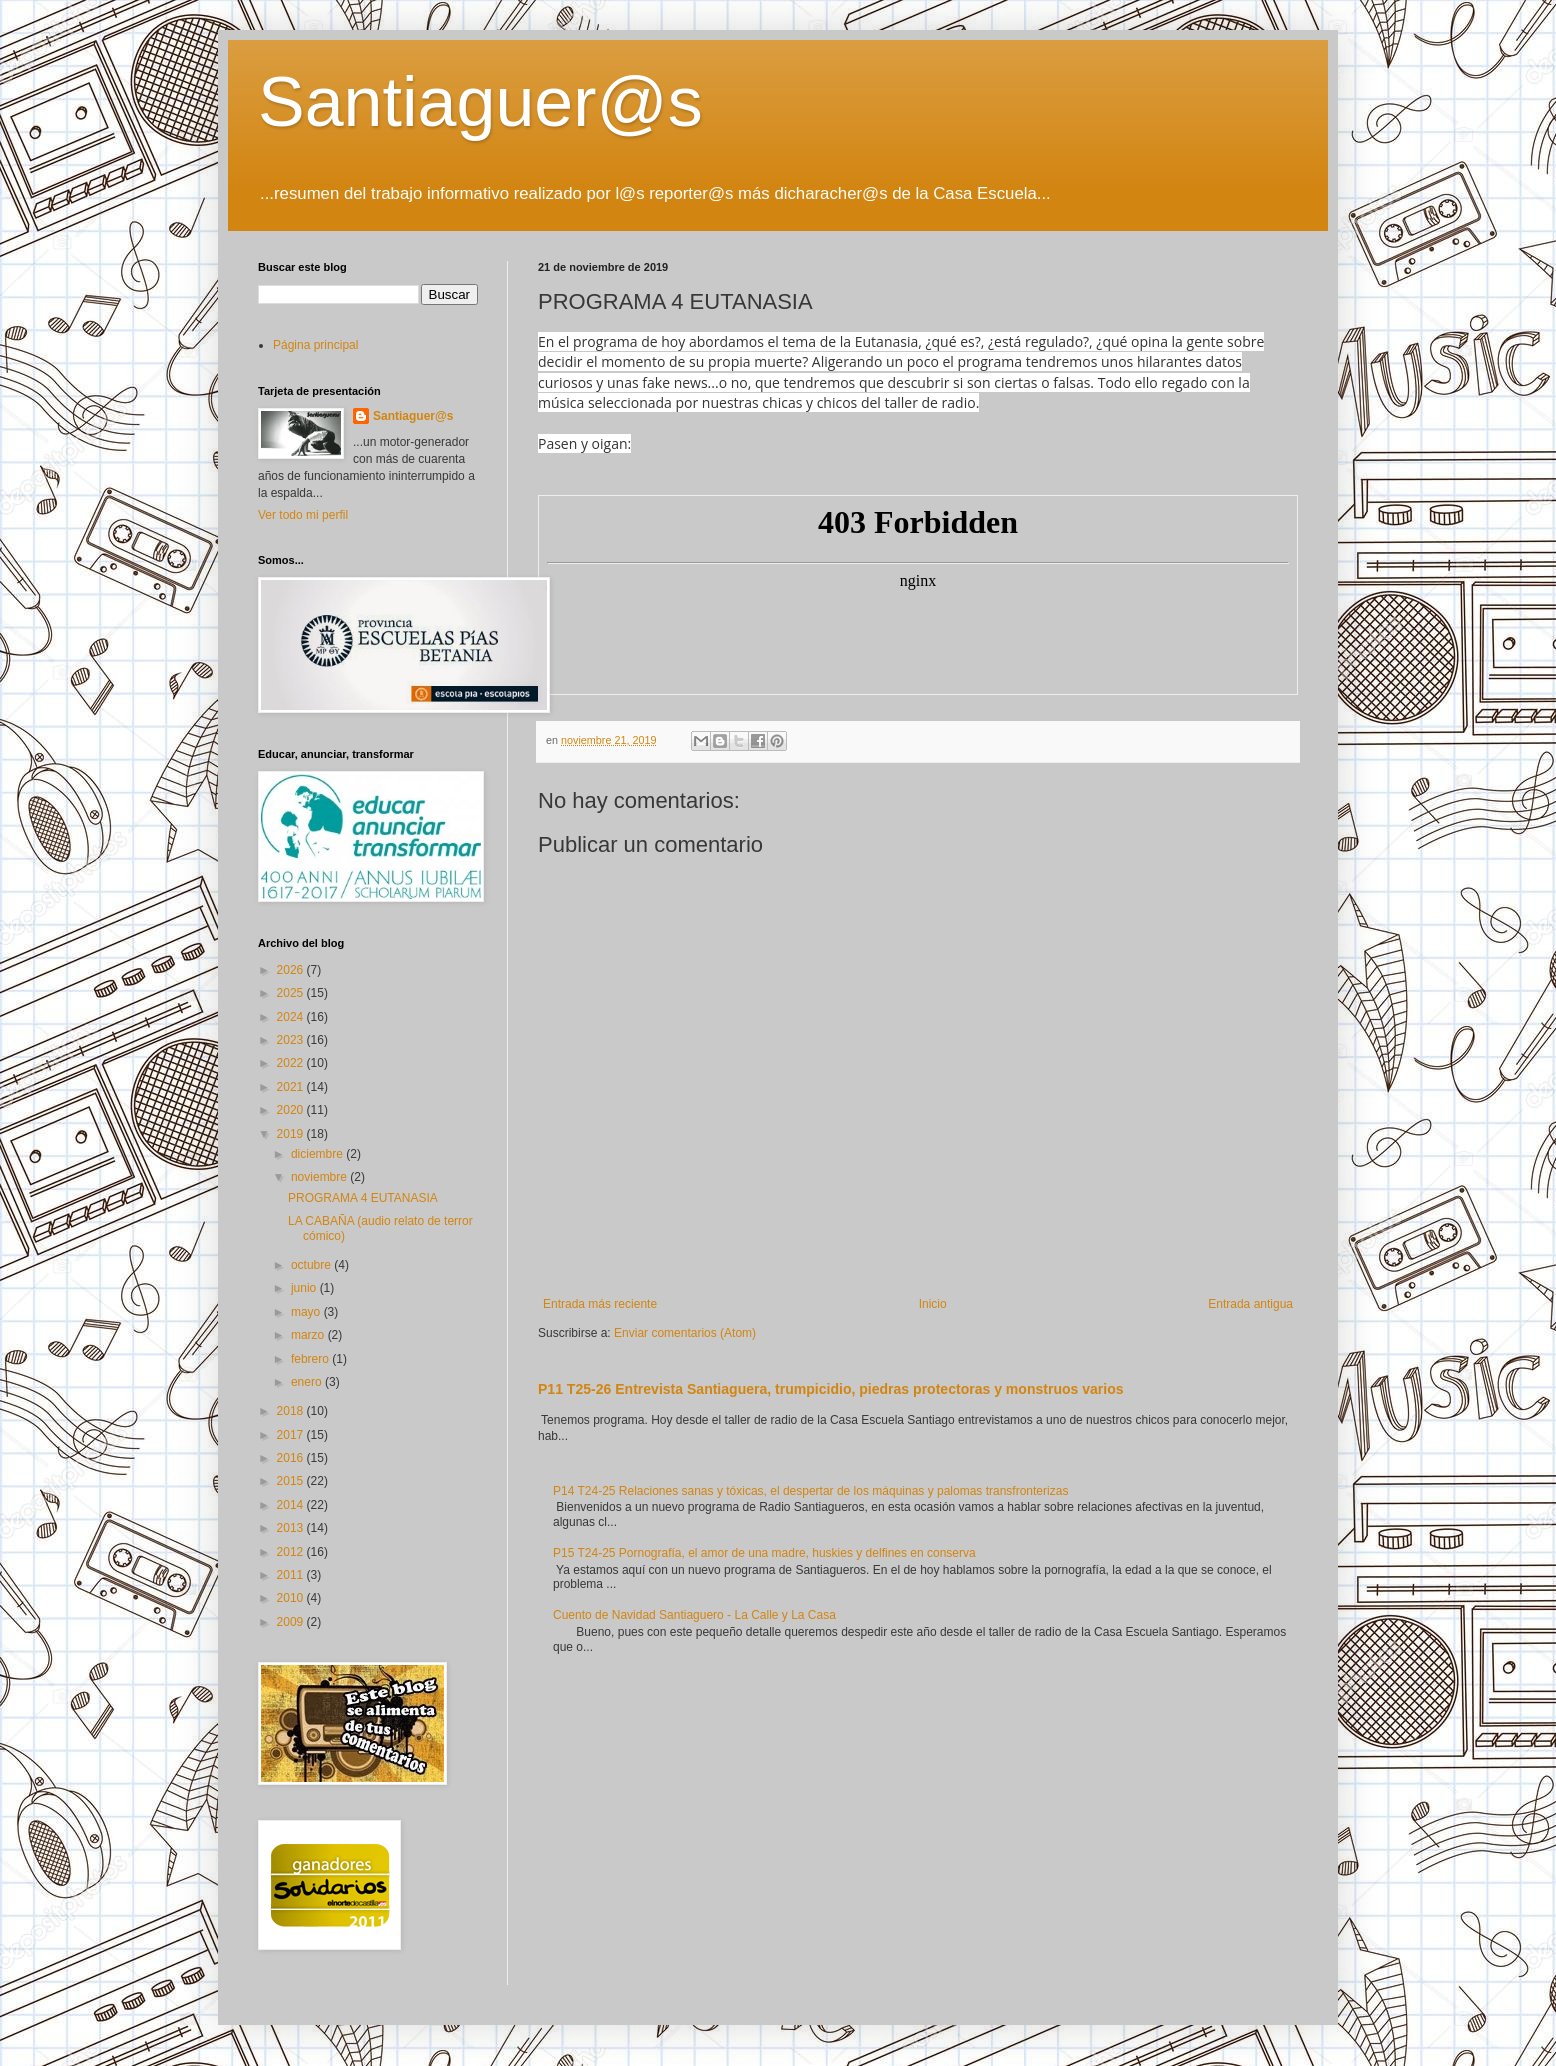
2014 (292, 1505)
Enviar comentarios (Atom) (685, 1333)
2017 (292, 1435)
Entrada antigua (1250, 1304)
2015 (292, 1481)
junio (305, 1288)
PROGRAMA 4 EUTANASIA (363, 1198)
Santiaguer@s (480, 102)
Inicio (933, 1304)
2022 (292, 1063)
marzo (309, 1335)
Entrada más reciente (600, 1304)
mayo (307, 1312)
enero (308, 1382)
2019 (292, 1134)
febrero (311, 1359)
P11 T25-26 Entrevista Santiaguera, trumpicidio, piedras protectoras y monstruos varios (831, 1389)
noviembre (320, 1177)
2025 (292, 993)
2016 (292, 1458)
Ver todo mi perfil (303, 515)
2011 (292, 1575)
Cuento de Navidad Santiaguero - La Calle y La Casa (694, 1615)
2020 (292, 1110)
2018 (292, 1411)
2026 (292, 970)
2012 (292, 1552)
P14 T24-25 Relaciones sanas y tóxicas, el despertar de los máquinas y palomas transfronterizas (810, 1491)
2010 (292, 1598)
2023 (292, 1040)
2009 (292, 1622)
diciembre (318, 1154)
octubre (312, 1265)
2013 (292, 1528)
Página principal (315, 345)
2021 (292, 1087)
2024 (292, 1017)
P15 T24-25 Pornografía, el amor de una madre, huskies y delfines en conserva (764, 1553)
